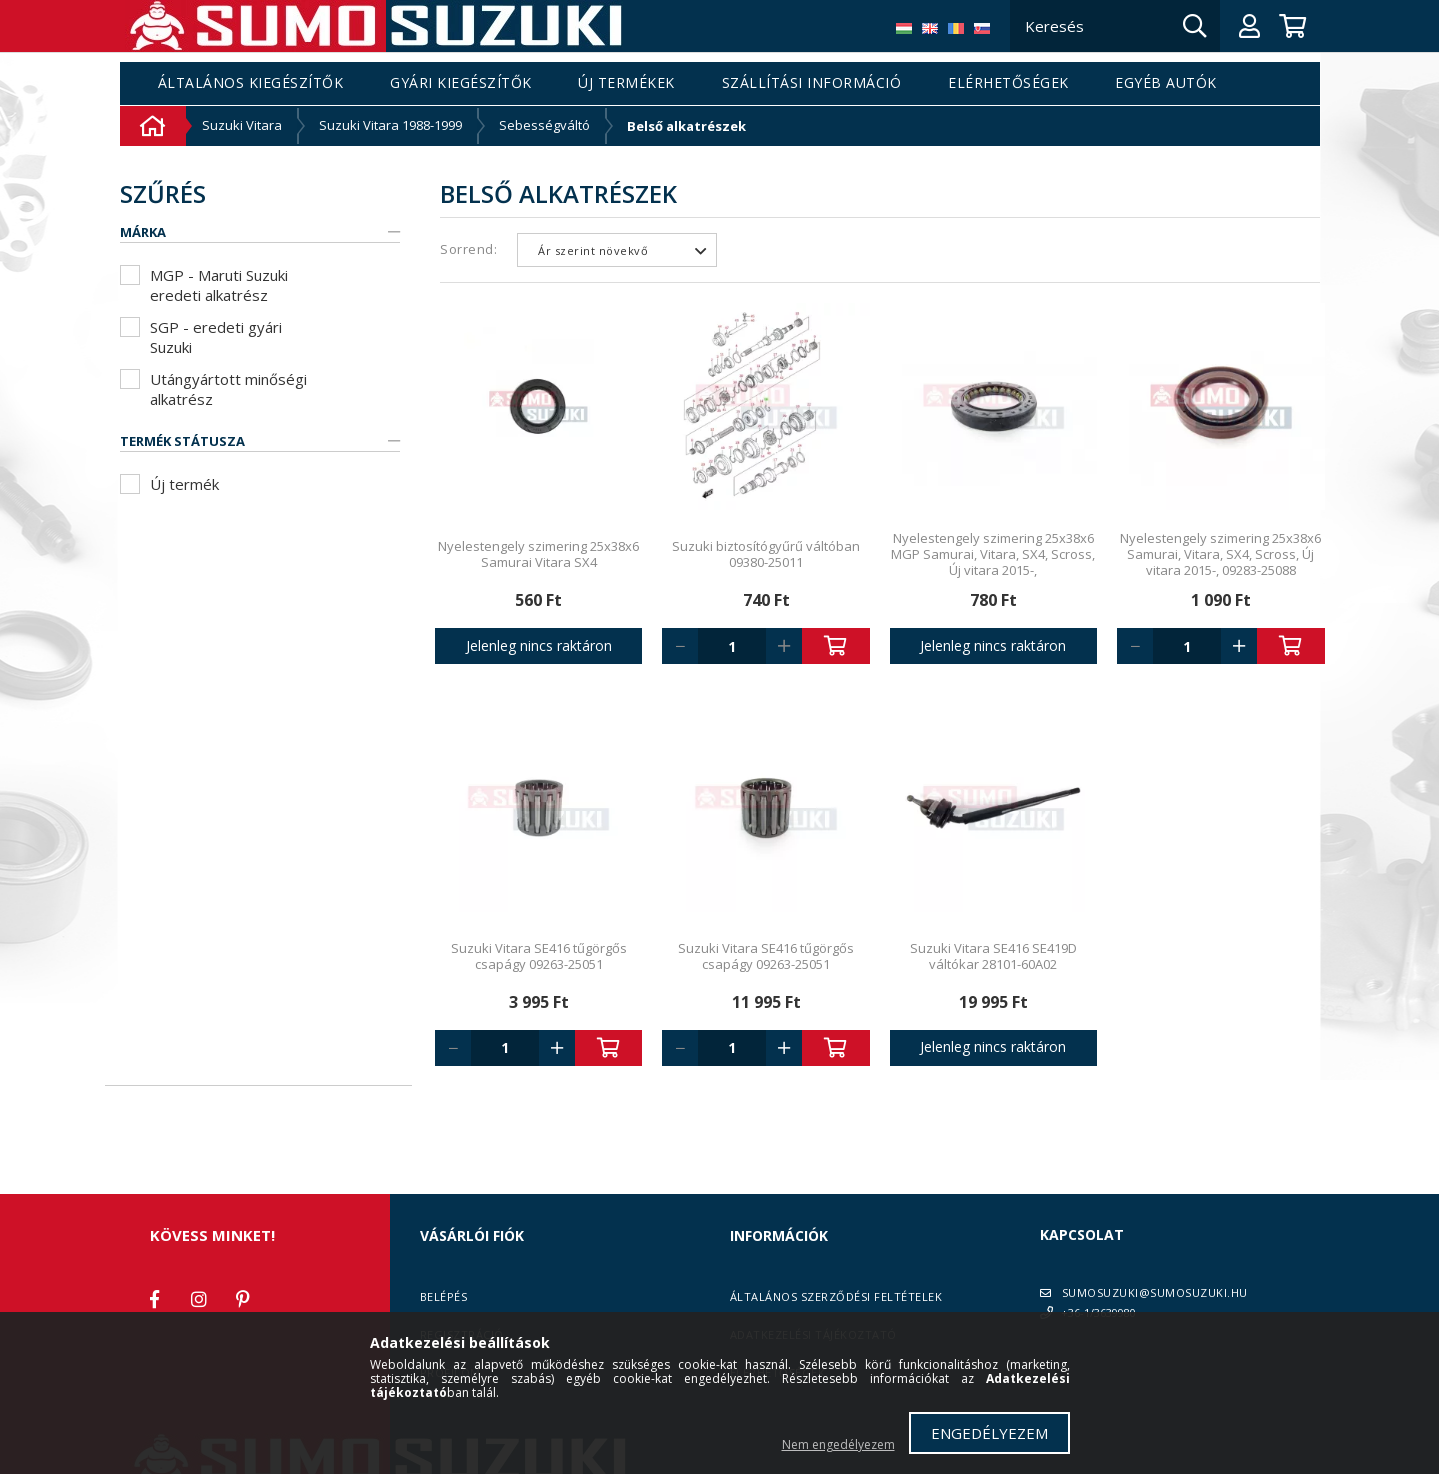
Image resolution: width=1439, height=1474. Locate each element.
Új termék (184, 484)
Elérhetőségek (1008, 83)
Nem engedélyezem (838, 1444)
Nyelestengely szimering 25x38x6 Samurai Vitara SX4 (538, 554)
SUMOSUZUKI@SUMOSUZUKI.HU (1155, 1292)
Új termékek (626, 83)
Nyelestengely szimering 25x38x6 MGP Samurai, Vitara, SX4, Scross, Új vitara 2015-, (993, 554)
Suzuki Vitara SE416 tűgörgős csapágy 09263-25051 (539, 956)
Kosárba (836, 646)
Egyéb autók (1166, 83)
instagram (199, 1299)
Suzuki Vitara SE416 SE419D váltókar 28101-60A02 (993, 956)
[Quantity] (732, 646)
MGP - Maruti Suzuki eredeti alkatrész (219, 285)
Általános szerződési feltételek (836, 1296)
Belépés (444, 1296)
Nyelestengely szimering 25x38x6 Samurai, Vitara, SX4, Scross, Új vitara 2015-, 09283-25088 (1220, 554)
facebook (155, 1299)
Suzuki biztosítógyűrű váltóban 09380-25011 (766, 554)
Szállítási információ (812, 83)
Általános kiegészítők (251, 83)
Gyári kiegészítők (461, 83)
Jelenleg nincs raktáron (539, 645)
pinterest (243, 1299)
